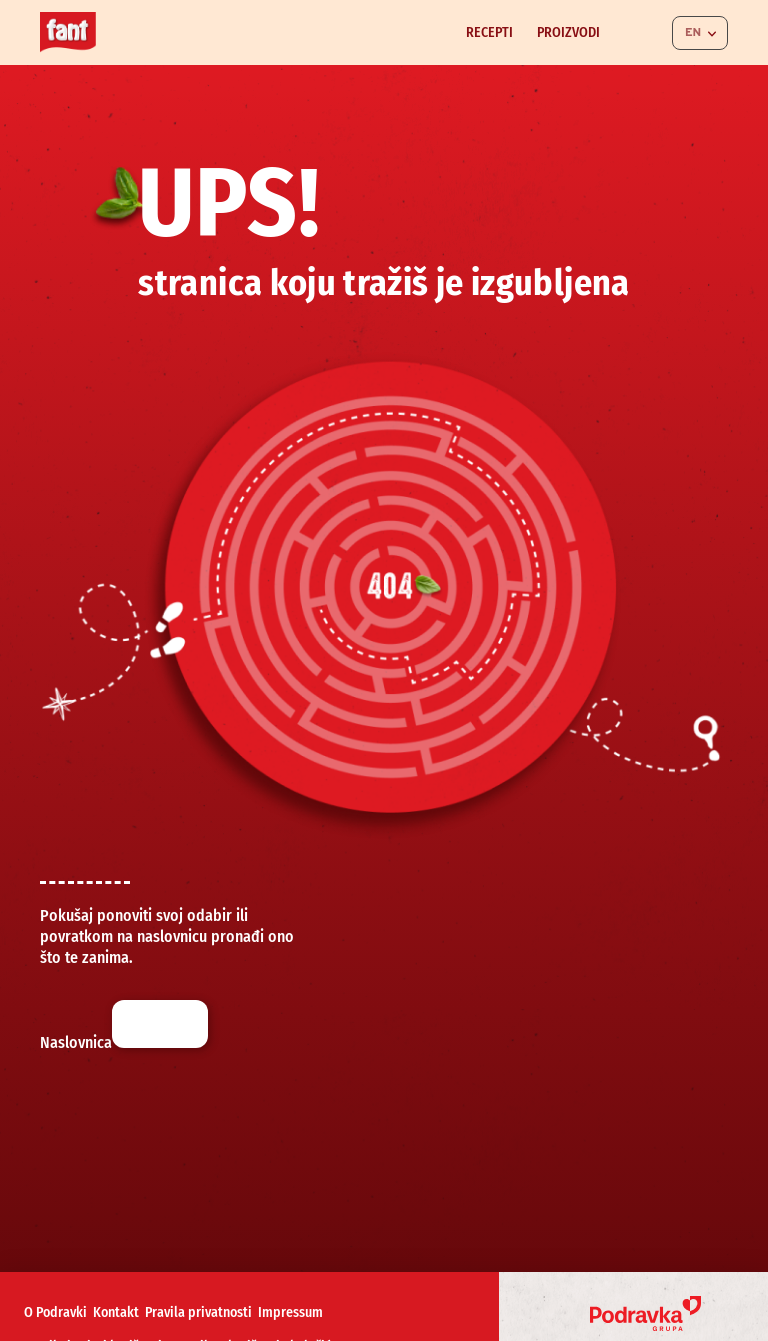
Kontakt (116, 1312)
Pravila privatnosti (198, 1312)
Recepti (489, 32)
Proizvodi (568, 32)
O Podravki (55, 1312)
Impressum (290, 1312)
